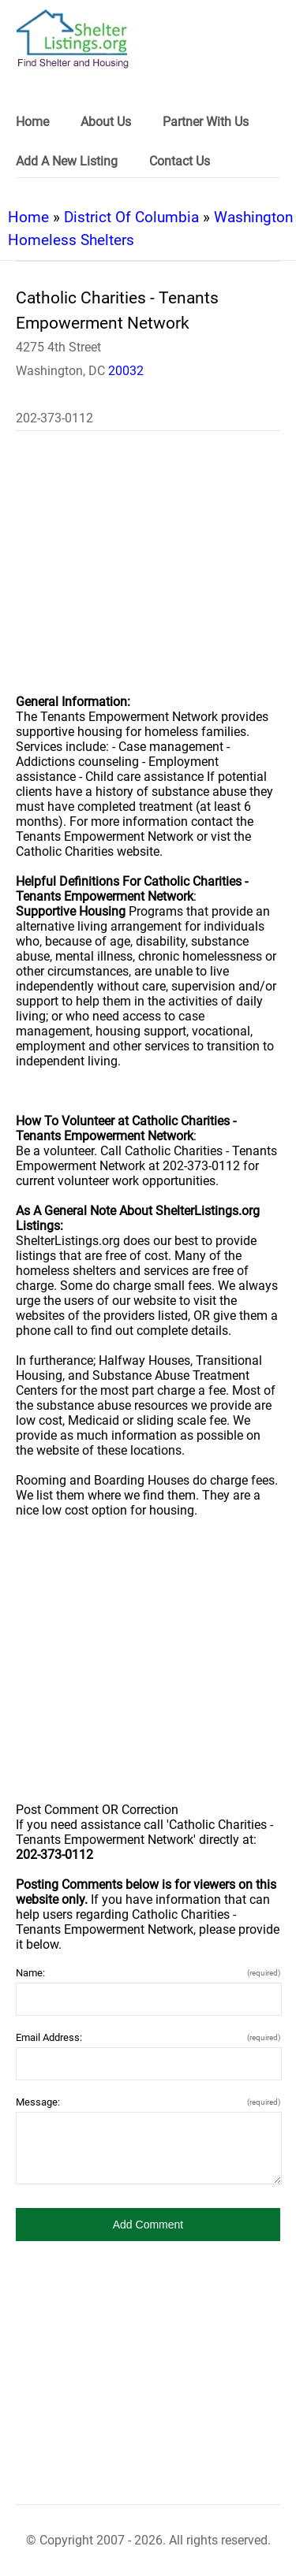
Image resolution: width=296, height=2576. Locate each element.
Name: (148, 1973)
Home (28, 217)
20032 (126, 370)
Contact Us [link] (179, 161)
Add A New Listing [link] (67, 161)
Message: (148, 2102)
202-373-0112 (54, 418)
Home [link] (32, 121)
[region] (148, 573)
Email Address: (148, 2037)
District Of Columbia (131, 217)
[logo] (72, 39)
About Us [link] (106, 121)
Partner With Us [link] (206, 121)
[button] (148, 2224)
